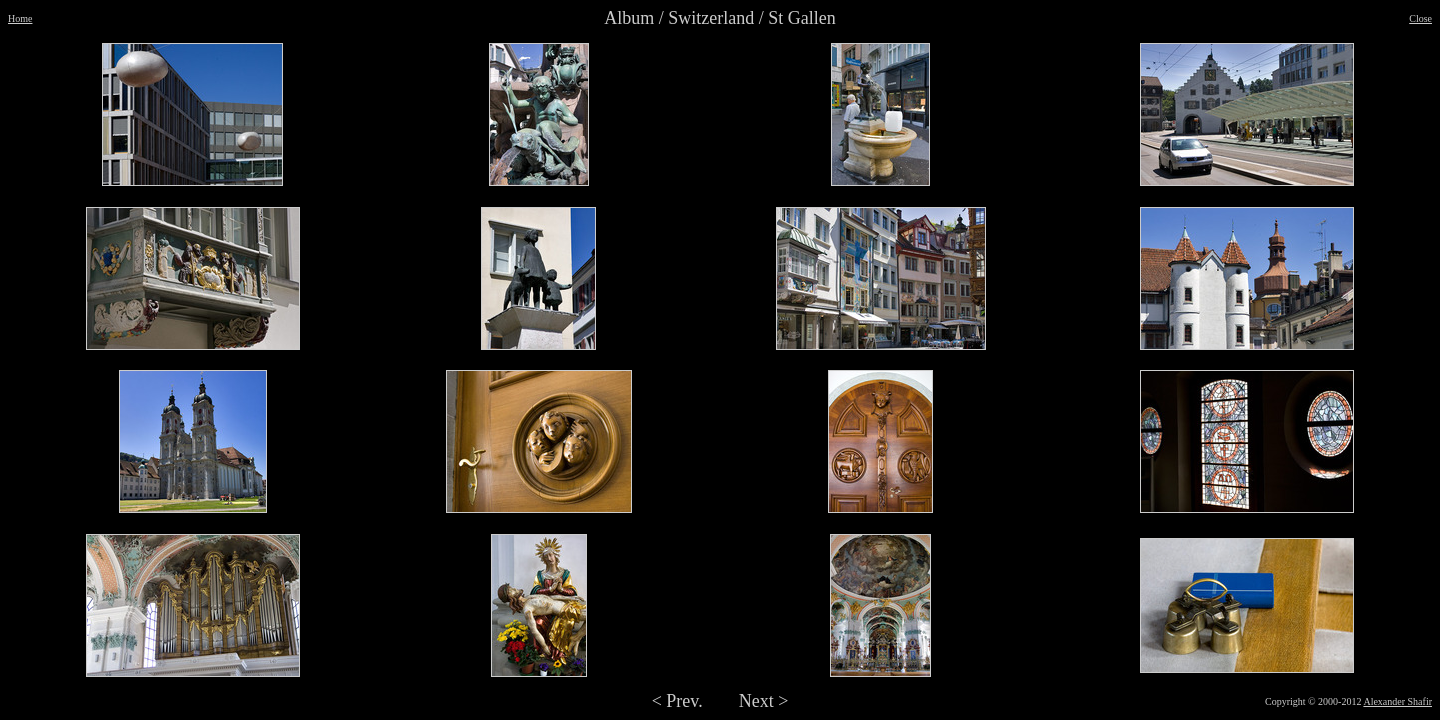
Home (20, 18)
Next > (764, 701)
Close (1420, 18)
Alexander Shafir (1397, 701)
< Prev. (677, 701)
